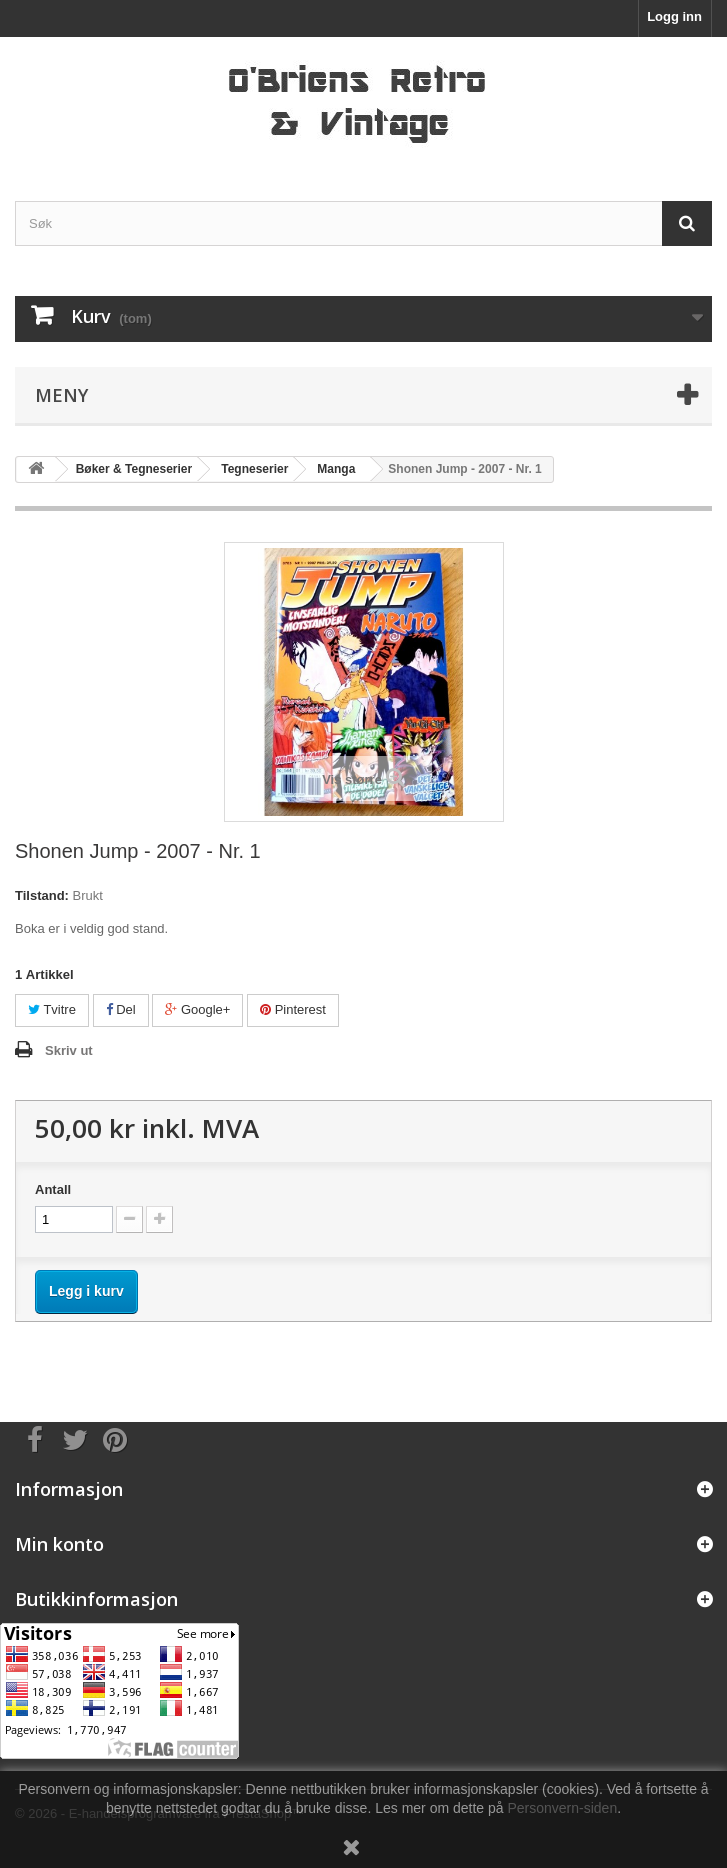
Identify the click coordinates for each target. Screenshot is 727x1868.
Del (121, 1009)
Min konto (59, 1544)
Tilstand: (42, 895)
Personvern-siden (562, 1808)
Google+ (197, 1009)
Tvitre (52, 1009)
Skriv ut (69, 1050)
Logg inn (674, 16)
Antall (53, 1189)
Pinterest (293, 1009)
